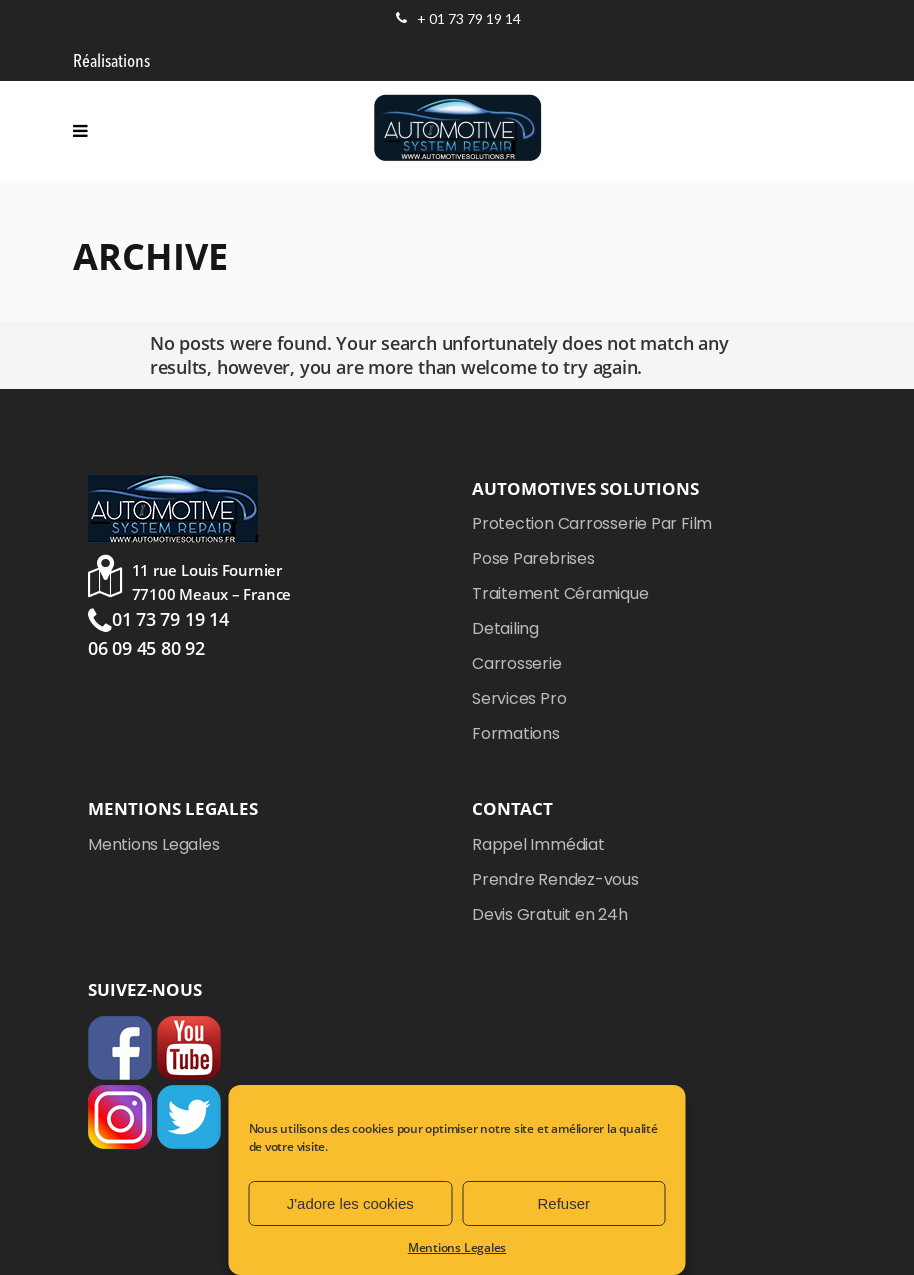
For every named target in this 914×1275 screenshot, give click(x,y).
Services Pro (519, 698)
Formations (516, 733)
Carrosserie (517, 663)
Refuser (563, 1203)
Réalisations (111, 62)
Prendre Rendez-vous (555, 879)
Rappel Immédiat (538, 844)
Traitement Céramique (560, 593)
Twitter (189, 1117)
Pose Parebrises (533, 558)
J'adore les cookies (350, 1203)
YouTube (189, 1048)
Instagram (120, 1117)
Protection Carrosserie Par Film (592, 523)
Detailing (505, 628)
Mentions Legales (457, 1247)
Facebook (120, 1048)
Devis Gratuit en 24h (550, 914)
